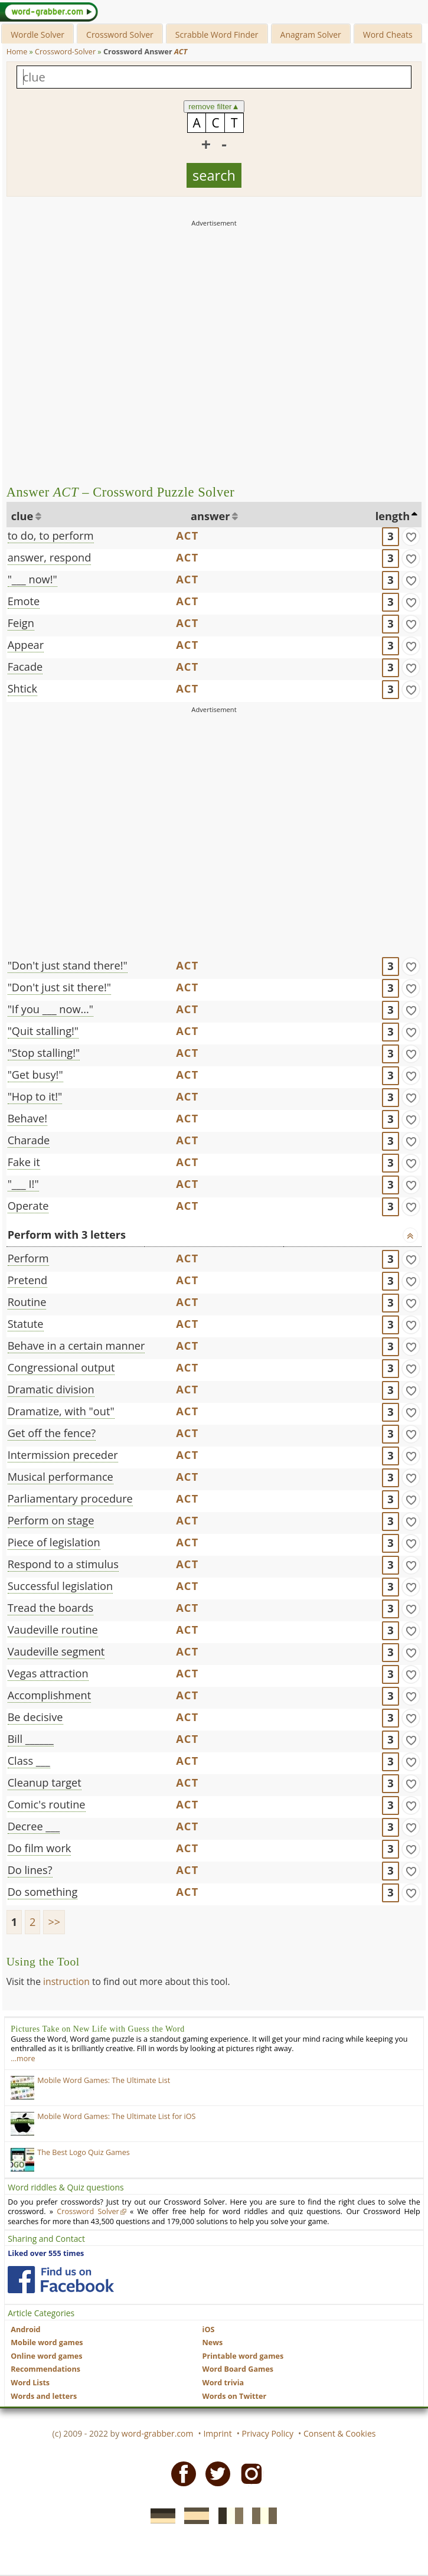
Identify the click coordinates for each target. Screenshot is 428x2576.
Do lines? (30, 1870)
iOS (208, 2329)
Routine (27, 1302)
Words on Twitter (234, 2396)
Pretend (28, 1280)
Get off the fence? (52, 1433)
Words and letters (44, 2396)
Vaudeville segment (56, 1651)
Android (25, 2329)
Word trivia (223, 2383)
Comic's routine (47, 1804)
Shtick (22, 688)
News (212, 2342)
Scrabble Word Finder (217, 34)
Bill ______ (31, 1739)
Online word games (46, 2356)
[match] (410, 536)
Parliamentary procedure (70, 1498)
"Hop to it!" (35, 1096)
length (392, 516)
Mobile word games (47, 2342)
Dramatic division (51, 1389)
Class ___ (29, 1761)
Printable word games (243, 2356)
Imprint (217, 2433)
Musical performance (60, 1477)
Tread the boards (51, 1608)
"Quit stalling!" (43, 1031)
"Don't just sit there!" (59, 987)
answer (210, 516)
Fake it (24, 1162)
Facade (25, 666)
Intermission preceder (63, 1455)
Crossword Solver (119, 34)
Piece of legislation (54, 1542)
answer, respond (50, 557)
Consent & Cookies (339, 2433)
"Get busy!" (35, 1074)
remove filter (214, 106)
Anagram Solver (310, 34)
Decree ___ (34, 1826)
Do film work (39, 1848)
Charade (29, 1140)
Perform (28, 1258)
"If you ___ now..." (51, 1009)
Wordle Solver (37, 34)
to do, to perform (51, 535)
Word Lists (30, 2383)
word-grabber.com (158, 2433)
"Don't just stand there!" (68, 965)
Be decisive (35, 1717)
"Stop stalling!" (44, 1053)
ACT (187, 535)
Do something (43, 1892)
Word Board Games (238, 2369)
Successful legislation (60, 1586)
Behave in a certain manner (76, 1345)
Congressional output (61, 1367)
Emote (24, 601)
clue (22, 516)
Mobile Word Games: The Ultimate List (103, 2080)
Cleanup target (44, 1782)
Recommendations (45, 2369)
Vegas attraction (48, 1673)
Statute (26, 1324)
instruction (66, 1981)
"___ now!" (32, 579)
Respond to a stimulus (63, 1564)
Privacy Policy (267, 2433)
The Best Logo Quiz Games (83, 2152)
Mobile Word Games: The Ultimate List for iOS (116, 2116)
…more (23, 2058)
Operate (28, 1206)
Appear (26, 645)
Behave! (27, 1118)
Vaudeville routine (53, 1629)
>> (54, 1922)
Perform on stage (51, 1520)
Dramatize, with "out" (61, 1411)
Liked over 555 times (46, 2253)
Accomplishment (50, 1695)
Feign (21, 623)
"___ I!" (23, 1184)
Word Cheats (388, 34)
